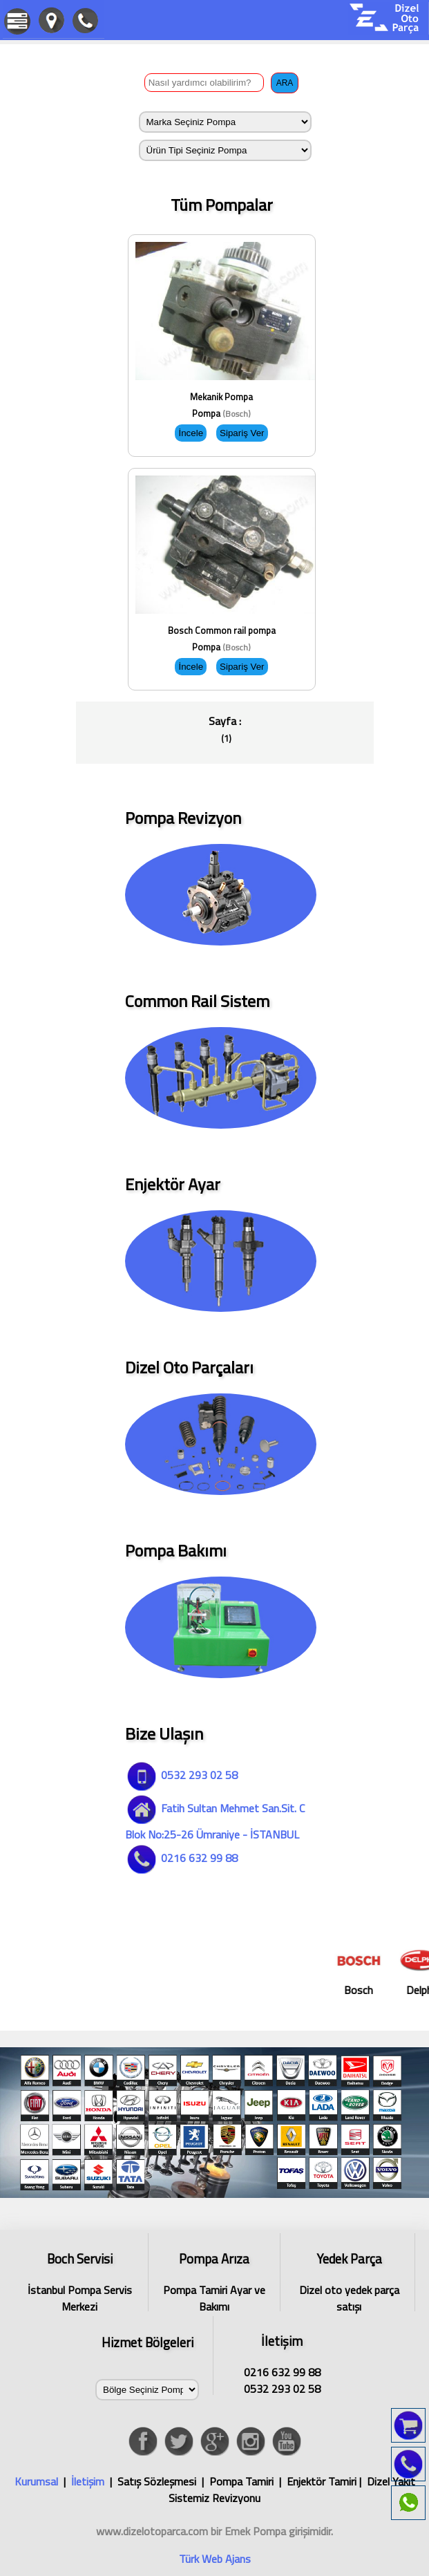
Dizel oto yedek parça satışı (349, 2280)
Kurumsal (36, 2481)
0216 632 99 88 (181, 1858)
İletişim (87, 2481)
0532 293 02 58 (181, 1775)
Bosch (368, 1970)
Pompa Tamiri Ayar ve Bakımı (214, 2280)
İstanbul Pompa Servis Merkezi (79, 2280)
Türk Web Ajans (215, 2558)
